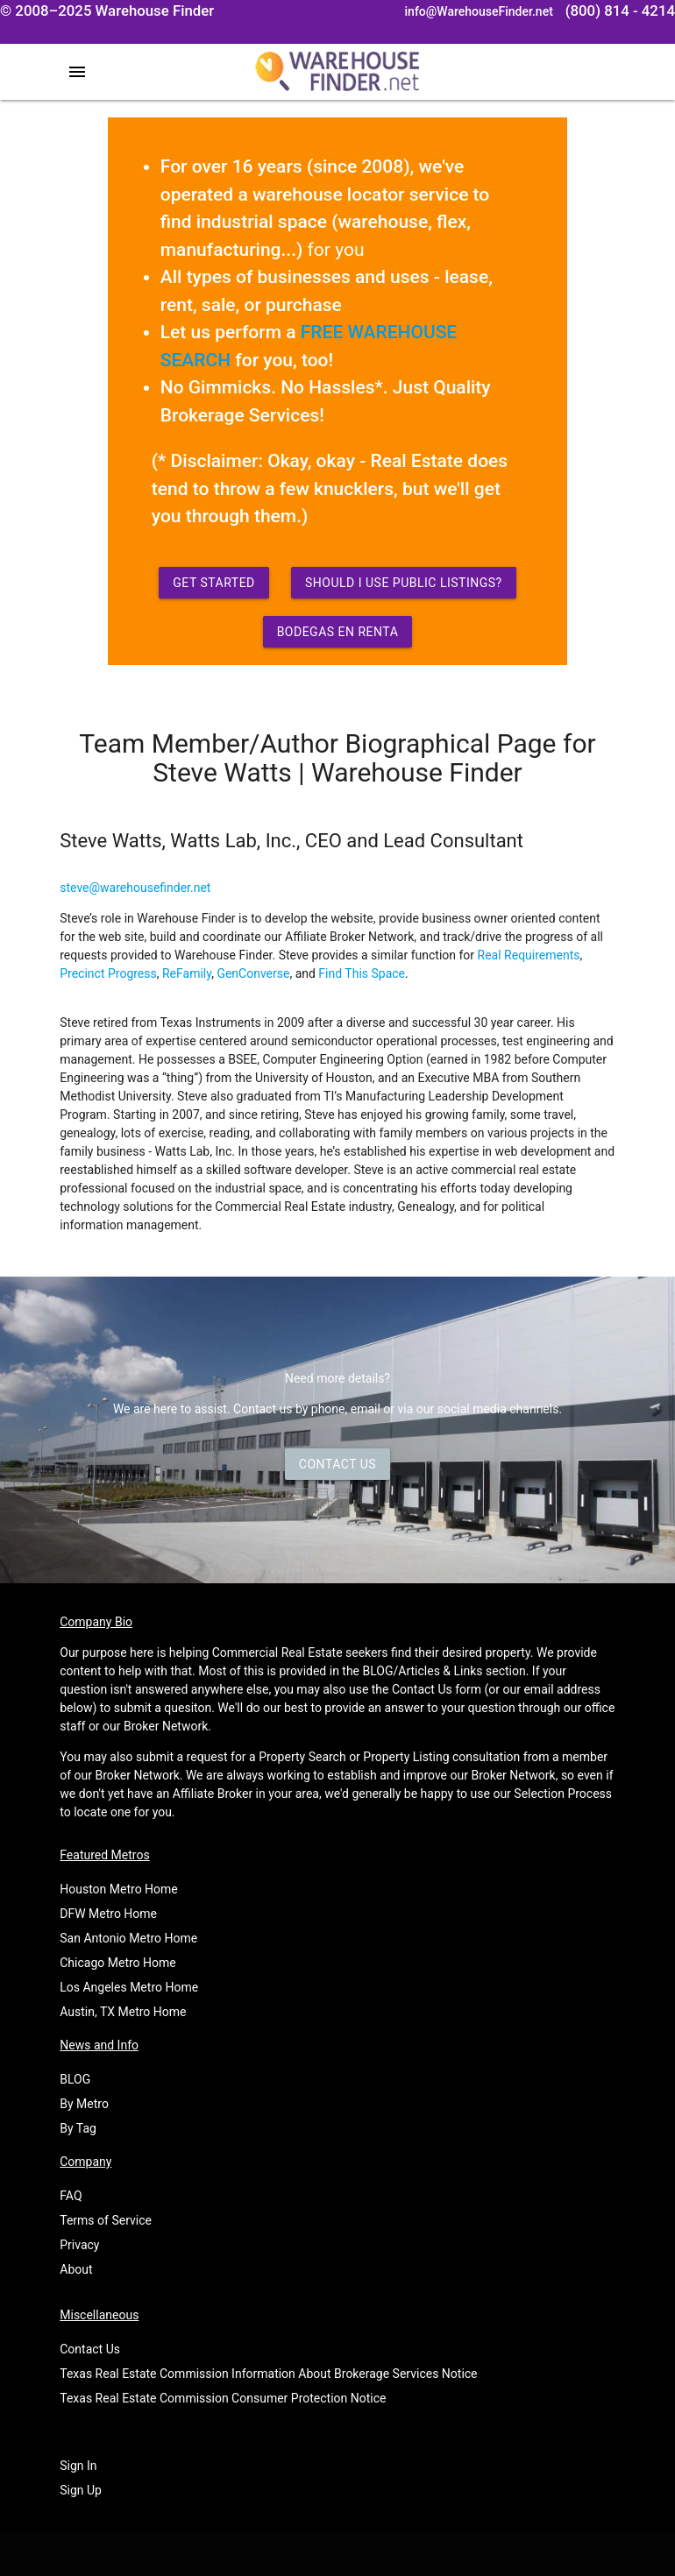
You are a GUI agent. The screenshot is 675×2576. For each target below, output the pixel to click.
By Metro (84, 2104)
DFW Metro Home (108, 1914)
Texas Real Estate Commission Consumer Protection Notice (223, 2398)
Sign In (78, 2466)
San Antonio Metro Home (128, 1938)
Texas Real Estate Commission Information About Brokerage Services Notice (268, 2374)
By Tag (78, 2128)
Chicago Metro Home (117, 1963)
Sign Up (81, 2490)
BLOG (75, 2079)
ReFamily (186, 973)
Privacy (79, 2245)
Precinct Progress (108, 973)
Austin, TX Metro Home (123, 2012)
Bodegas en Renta (338, 632)
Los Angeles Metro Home (129, 1987)
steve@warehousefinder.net (135, 888)
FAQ (71, 2196)
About (76, 2269)
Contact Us (337, 1464)
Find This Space (361, 973)
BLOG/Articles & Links (423, 1671)
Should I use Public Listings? (403, 583)
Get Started (214, 583)
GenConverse (253, 973)
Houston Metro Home (119, 1889)
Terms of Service (106, 2220)
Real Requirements (529, 955)
